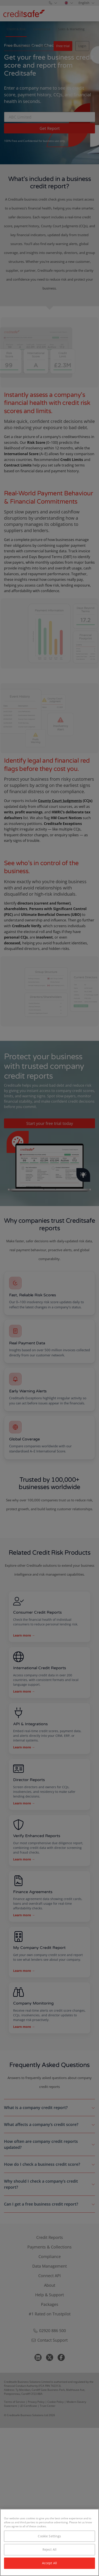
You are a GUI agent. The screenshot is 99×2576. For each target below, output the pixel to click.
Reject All (49, 2549)
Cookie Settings (49, 2536)
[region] (49, 2542)
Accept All (49, 2563)
